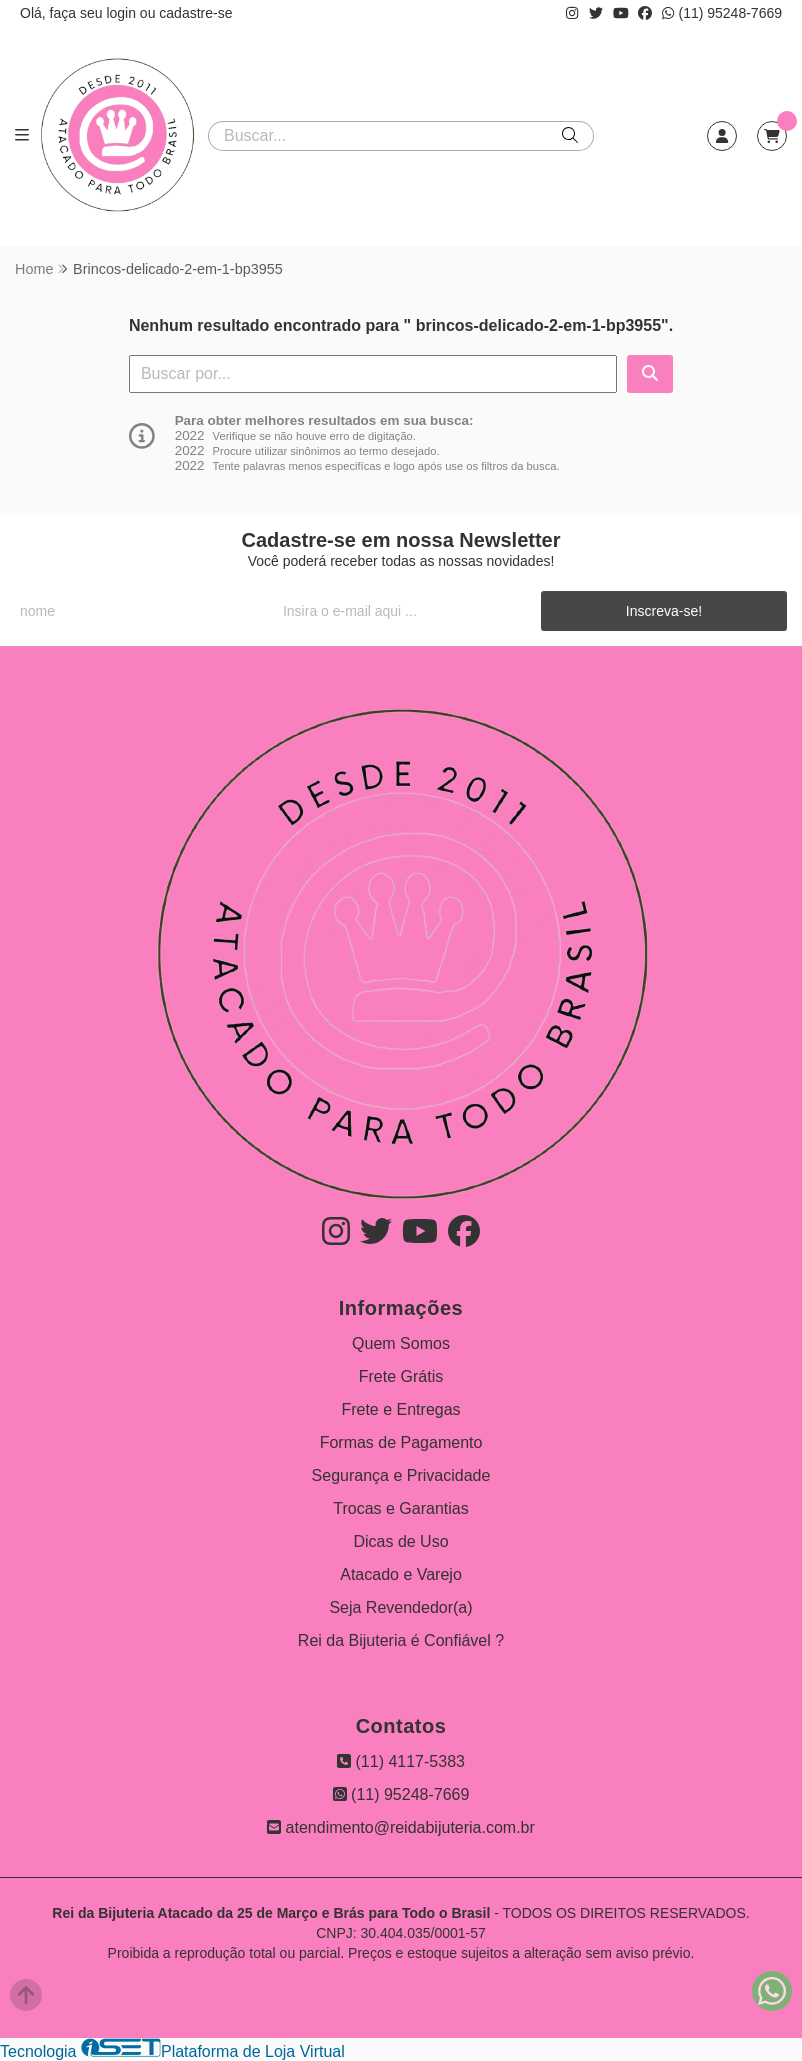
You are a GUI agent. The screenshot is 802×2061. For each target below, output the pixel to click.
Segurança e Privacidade (401, 1475)
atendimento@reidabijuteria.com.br (401, 1827)
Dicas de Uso (400, 1541)
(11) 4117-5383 (401, 1761)
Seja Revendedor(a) (400, 1607)
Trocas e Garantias (400, 1508)
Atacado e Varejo (401, 1574)
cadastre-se (195, 13)
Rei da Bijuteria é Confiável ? (401, 1640)
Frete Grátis (401, 1376)
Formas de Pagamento (401, 1442)
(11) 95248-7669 (722, 13)
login (122, 13)
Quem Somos (401, 1343)
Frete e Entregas (400, 1409)
